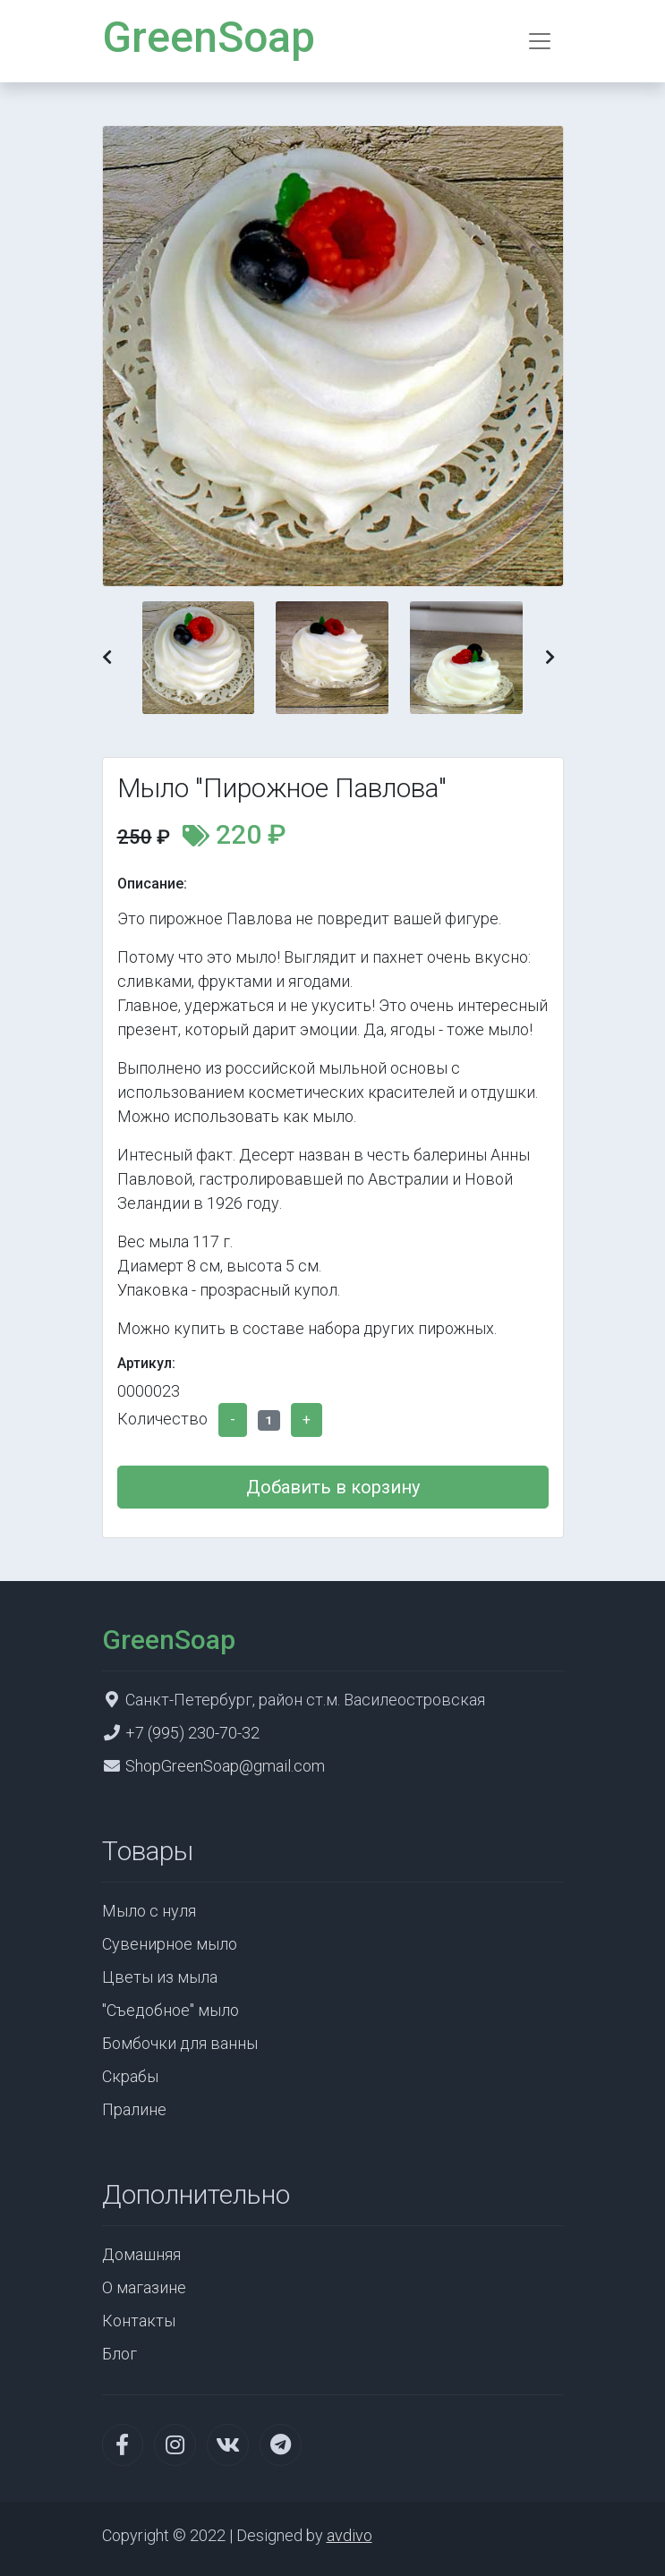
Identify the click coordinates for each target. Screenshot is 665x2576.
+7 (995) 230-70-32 (192, 1732)
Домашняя (141, 2254)
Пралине (134, 2109)
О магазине (144, 2287)
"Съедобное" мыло (170, 2010)
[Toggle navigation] (540, 41)
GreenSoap (208, 37)
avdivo (349, 2535)
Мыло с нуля (149, 1910)
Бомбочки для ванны (180, 2043)
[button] (107, 657)
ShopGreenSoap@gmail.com (225, 1765)
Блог (119, 2353)
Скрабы (130, 2076)
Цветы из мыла (159, 1977)
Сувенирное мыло (169, 1943)
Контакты (138, 2320)
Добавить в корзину (333, 1487)
